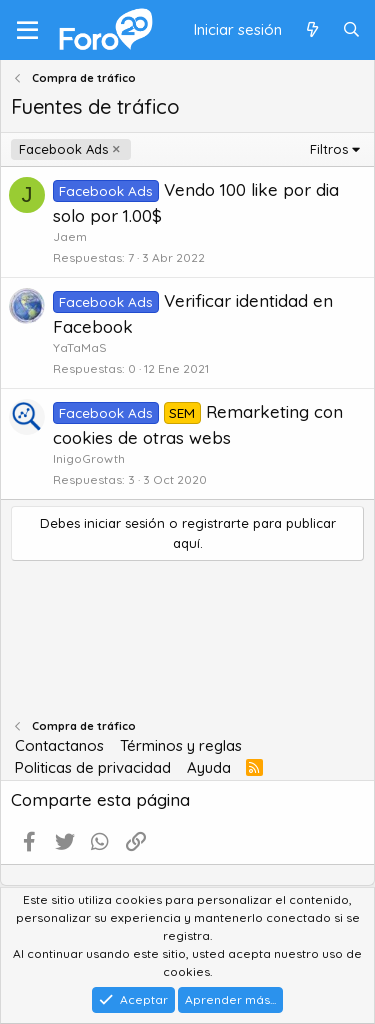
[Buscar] (351, 30)
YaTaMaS (80, 347)
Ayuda (209, 767)
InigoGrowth (89, 458)
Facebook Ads (63, 149)
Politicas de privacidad (93, 767)
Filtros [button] (329, 149)
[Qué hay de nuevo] (311, 30)
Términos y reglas (181, 745)
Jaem (70, 236)
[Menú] (27, 30)
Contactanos (59, 745)
